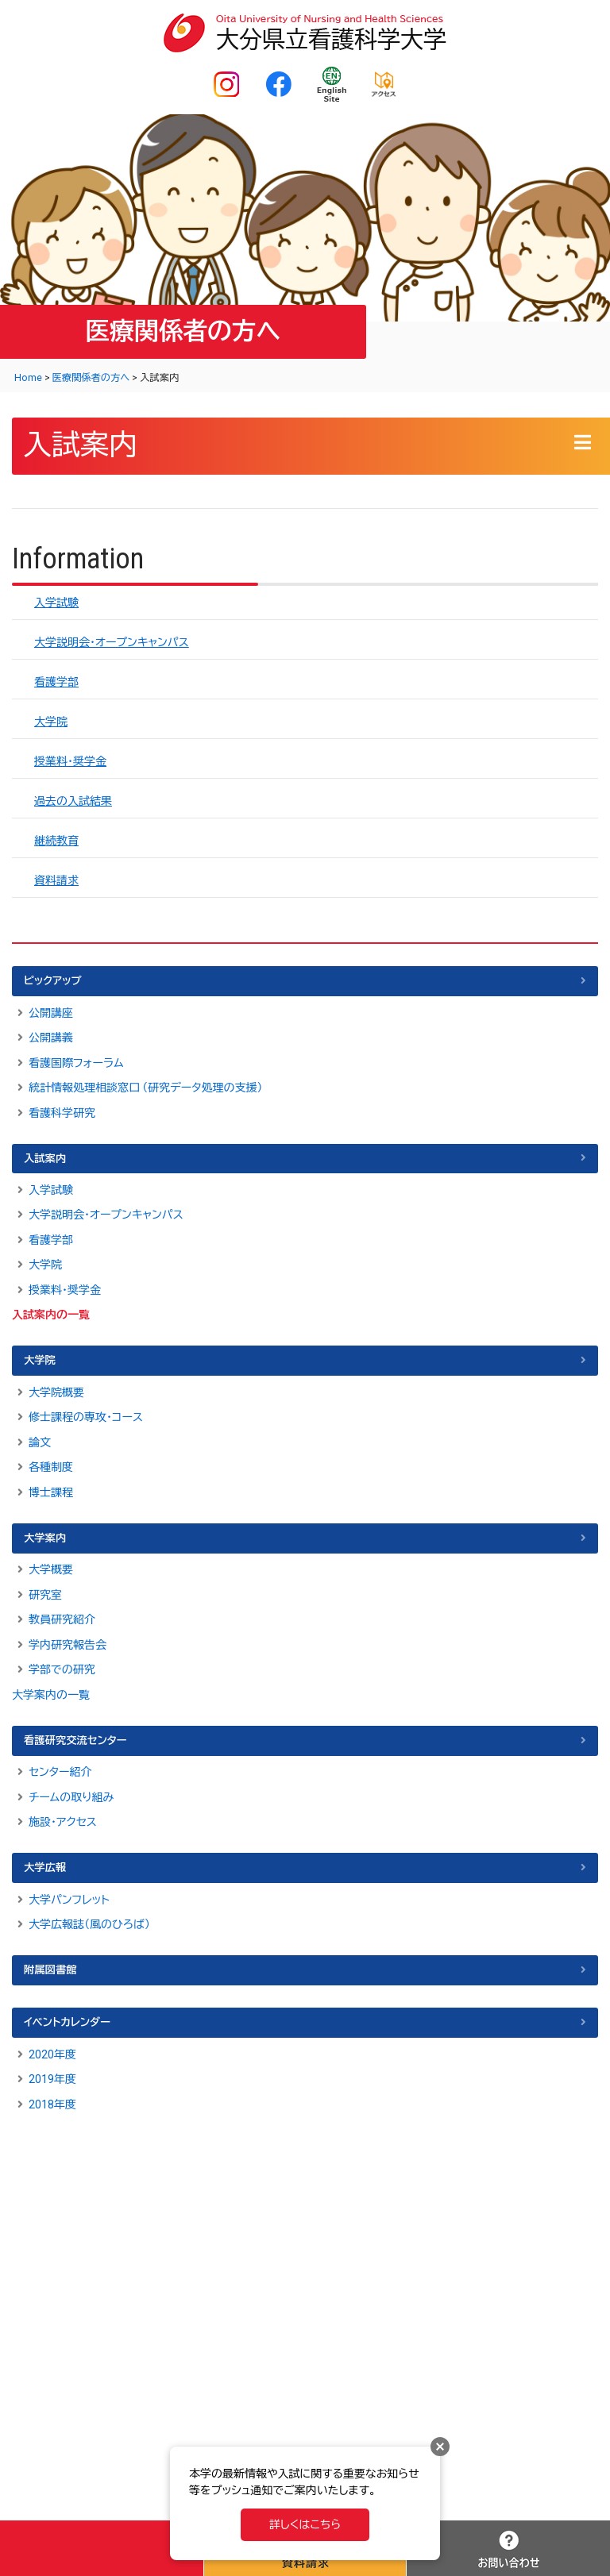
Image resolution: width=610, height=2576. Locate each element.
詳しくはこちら (305, 2524)
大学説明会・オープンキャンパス (111, 642)
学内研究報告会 (67, 1644)
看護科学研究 (62, 1113)
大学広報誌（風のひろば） (89, 1924)
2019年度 (52, 2079)
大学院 (51, 721)
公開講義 (51, 1037)
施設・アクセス (63, 1822)
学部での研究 (62, 1669)
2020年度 (52, 2054)
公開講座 (51, 1013)
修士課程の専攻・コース (86, 1417)
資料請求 (56, 880)
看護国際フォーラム (76, 1063)
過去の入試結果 (73, 801)
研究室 (45, 1594)
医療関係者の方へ (91, 377)
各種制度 (51, 1467)
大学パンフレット (69, 1899)
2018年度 (52, 2104)
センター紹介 (60, 1771)
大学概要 (51, 1569)
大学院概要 (56, 1392)
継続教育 (56, 840)
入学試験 (56, 602)
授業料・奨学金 (70, 761)
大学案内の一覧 (51, 1694)
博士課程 (51, 1492)
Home (28, 377)
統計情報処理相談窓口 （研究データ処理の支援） (146, 1087)
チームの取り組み (71, 1797)
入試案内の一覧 (51, 1314)
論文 (40, 1442)
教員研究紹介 (62, 1619)
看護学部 (56, 682)
